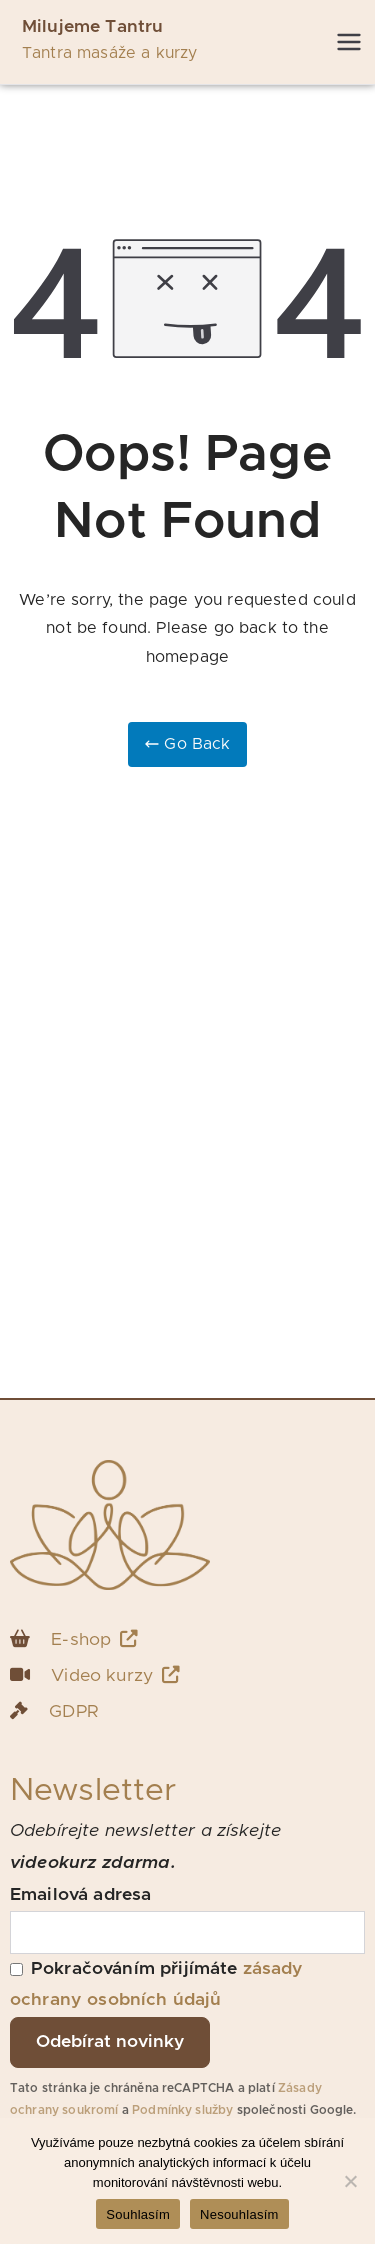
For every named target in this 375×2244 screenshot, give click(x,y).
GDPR (73, 1712)
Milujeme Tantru (92, 27)
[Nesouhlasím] (350, 2181)
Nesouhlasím (239, 2214)
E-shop (94, 1639)
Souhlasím (138, 2214)
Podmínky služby (182, 2110)
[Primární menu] (349, 42)
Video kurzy (115, 1675)
